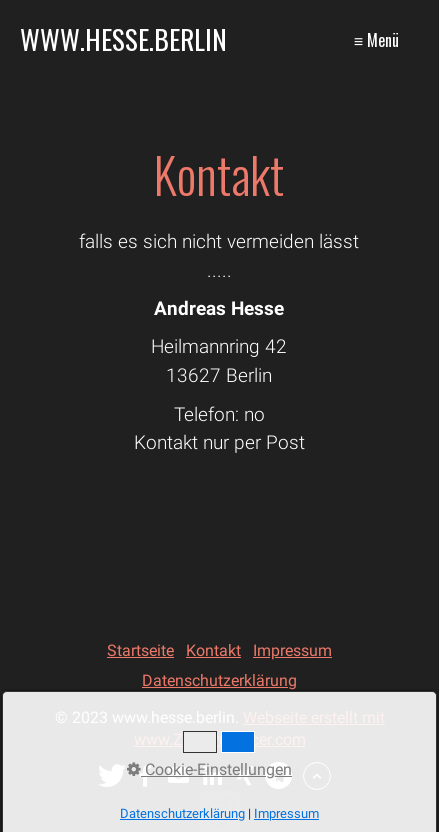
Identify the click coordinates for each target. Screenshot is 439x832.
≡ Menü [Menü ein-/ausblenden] (376, 40)
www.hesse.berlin (123, 39)
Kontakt (213, 650)
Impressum (292, 650)
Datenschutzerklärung (219, 680)
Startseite (140, 650)
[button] (112, 776)
